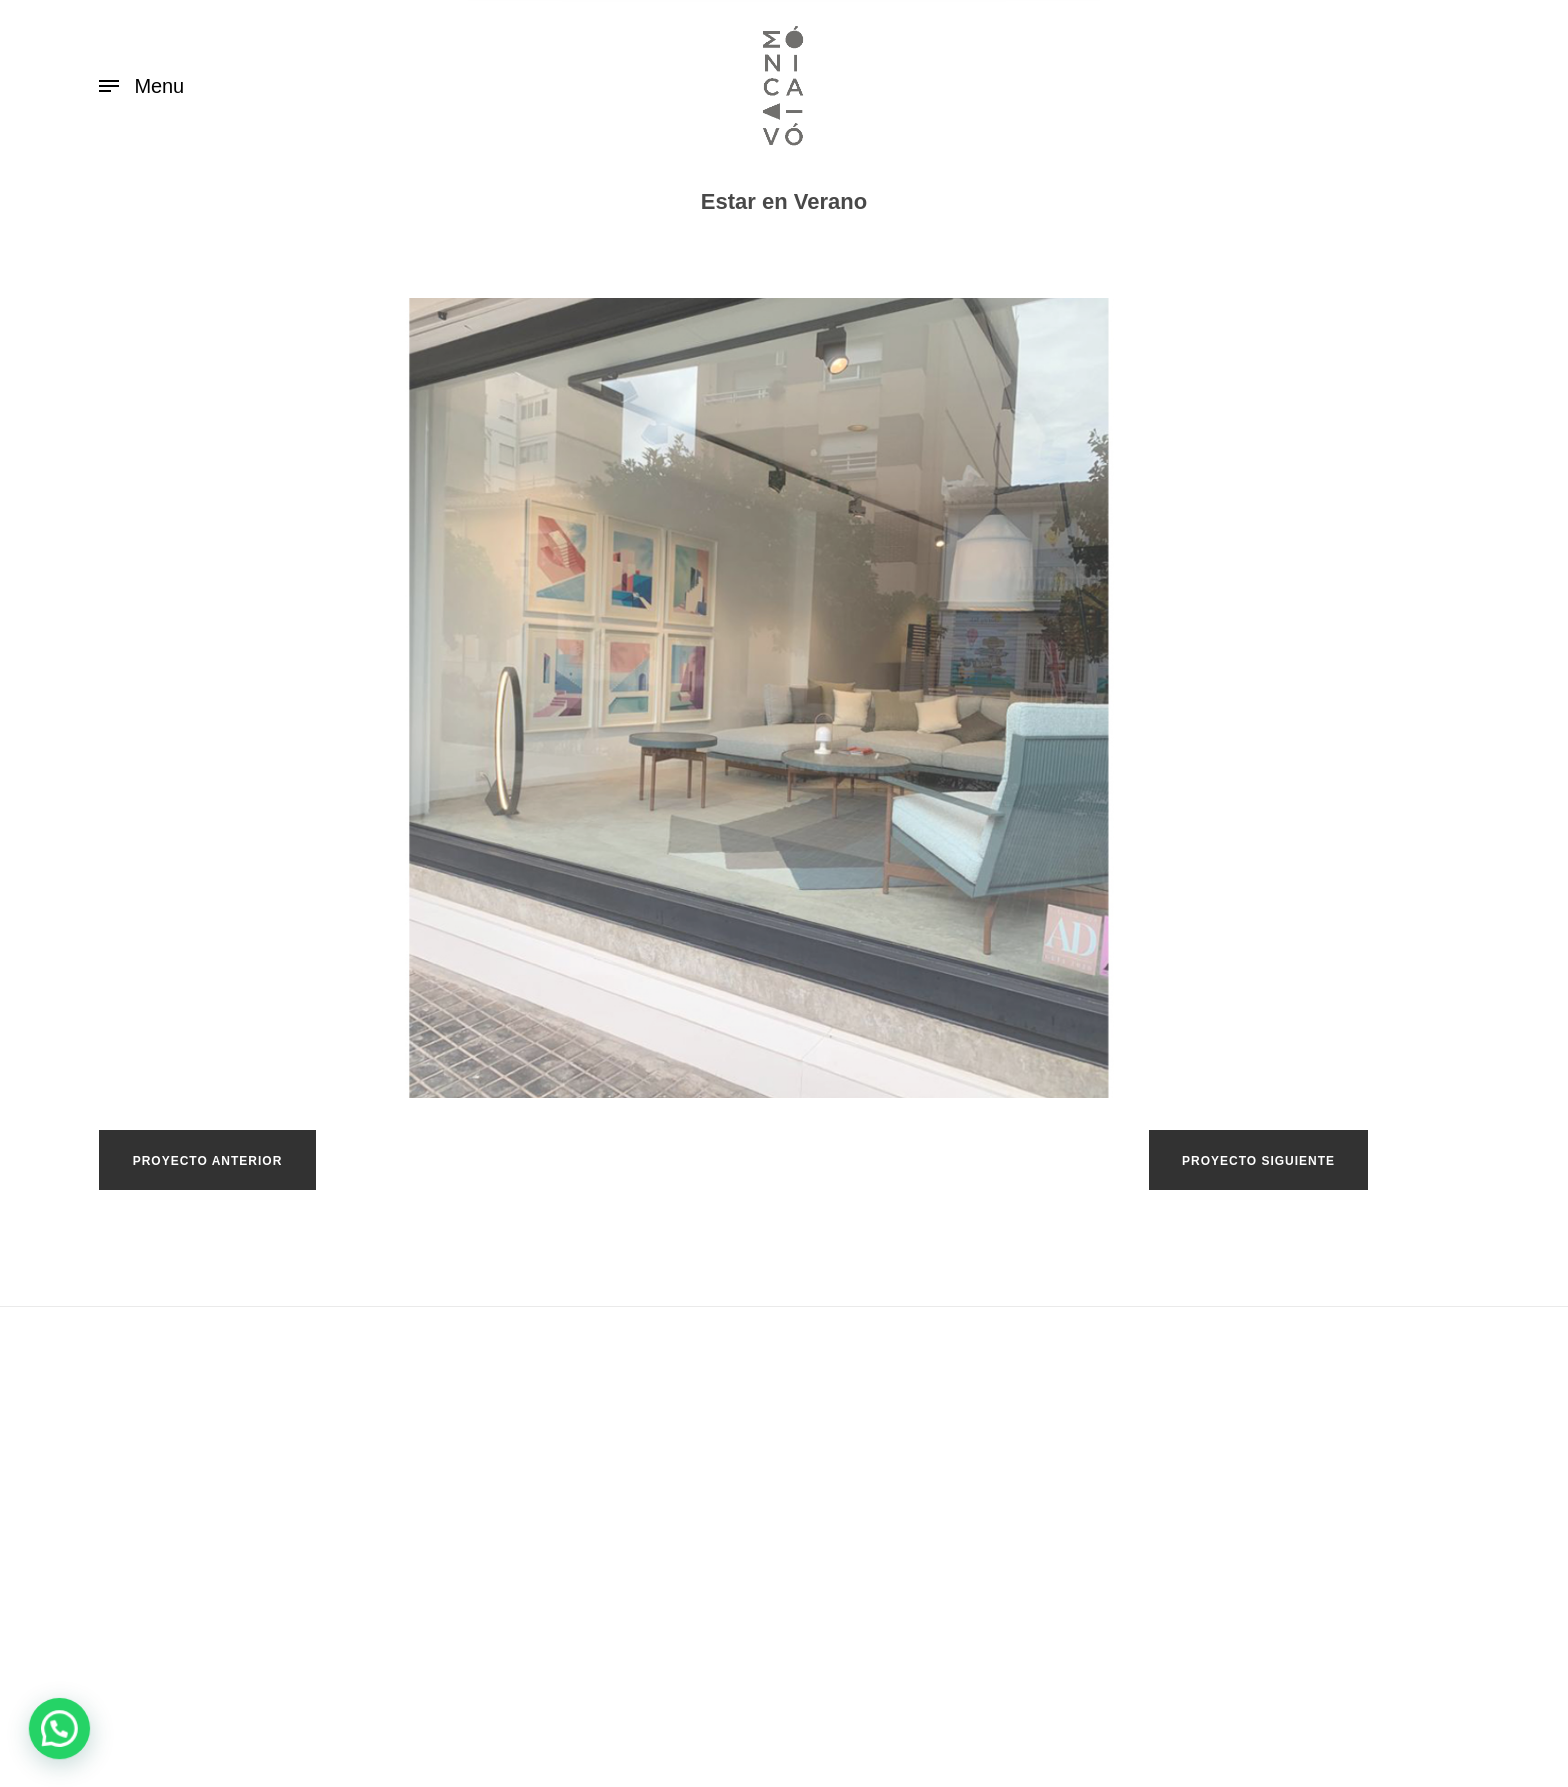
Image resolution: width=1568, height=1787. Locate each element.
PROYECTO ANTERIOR (208, 1161)
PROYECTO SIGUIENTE (1258, 1161)
